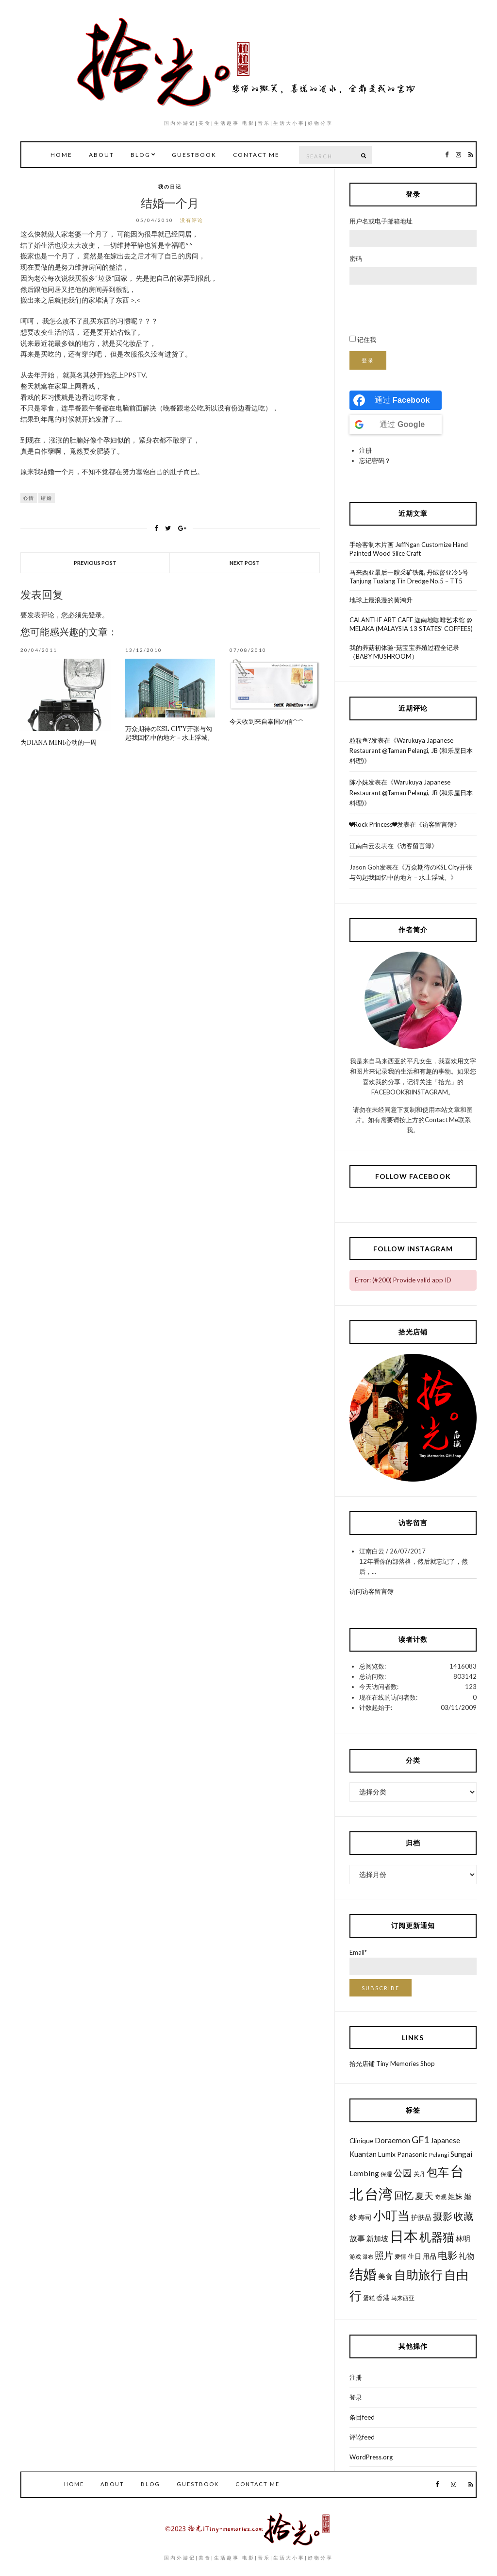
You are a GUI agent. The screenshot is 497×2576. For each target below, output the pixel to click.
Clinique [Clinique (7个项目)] (361, 2141)
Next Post (245, 563)
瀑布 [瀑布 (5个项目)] (368, 2256)
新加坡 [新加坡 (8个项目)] (377, 2238)
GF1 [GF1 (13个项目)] (420, 2139)
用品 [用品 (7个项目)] (429, 2256)
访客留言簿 (438, 824)
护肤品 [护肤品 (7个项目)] (421, 2217)
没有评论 (191, 220)
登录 (95, 615)
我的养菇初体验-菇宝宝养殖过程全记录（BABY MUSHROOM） (404, 652)
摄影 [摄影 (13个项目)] (442, 2216)
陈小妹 (358, 782)
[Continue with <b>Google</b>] (395, 424)
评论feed (362, 2437)
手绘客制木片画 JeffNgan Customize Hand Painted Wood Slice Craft (408, 549)
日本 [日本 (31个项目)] (404, 2236)
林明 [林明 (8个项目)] (463, 2238)
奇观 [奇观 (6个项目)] (441, 2197)
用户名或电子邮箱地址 (381, 221)
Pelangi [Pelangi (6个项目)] (439, 2154)
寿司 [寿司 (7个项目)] (365, 2217)
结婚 (46, 498)
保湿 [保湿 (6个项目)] (386, 2174)
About (101, 154)
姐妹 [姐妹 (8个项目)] (455, 2196)
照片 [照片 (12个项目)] (384, 2255)
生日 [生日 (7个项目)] (414, 2256)
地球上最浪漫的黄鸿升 (381, 600)
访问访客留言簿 (371, 1591)
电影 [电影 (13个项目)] (447, 2255)
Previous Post (95, 563)
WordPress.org (371, 2457)
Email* (413, 1961)
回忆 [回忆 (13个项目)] (404, 2195)
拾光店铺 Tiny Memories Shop (392, 2063)
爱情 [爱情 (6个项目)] (400, 2256)
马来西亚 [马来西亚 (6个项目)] (402, 2298)
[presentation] (423, 310)
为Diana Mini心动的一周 (58, 742)
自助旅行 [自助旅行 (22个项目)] (418, 2274)
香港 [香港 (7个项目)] (383, 2298)
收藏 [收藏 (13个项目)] (463, 2216)
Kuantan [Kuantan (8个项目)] (363, 2154)
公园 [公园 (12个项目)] (403, 2172)
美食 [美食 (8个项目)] (385, 2276)
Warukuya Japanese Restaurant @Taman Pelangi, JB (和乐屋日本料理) (411, 750)
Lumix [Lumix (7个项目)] (387, 2154)
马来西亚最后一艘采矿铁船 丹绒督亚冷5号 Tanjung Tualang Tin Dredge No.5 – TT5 (408, 576)
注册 (365, 450)
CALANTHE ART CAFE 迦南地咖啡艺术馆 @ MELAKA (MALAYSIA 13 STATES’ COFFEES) (411, 624)
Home (61, 154)
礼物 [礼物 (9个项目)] (466, 2255)
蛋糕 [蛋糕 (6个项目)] (369, 2298)
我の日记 (170, 186)
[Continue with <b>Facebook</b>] (395, 400)
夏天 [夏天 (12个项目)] (424, 2195)
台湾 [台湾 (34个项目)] (378, 2193)
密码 (355, 258)
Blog (140, 154)
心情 (28, 498)
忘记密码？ (375, 460)
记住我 (366, 339)
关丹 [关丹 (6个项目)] (419, 2174)
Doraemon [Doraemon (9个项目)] (392, 2140)
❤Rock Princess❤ (373, 824)
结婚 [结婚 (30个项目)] (363, 2274)
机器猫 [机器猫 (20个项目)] (436, 2237)
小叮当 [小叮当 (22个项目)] (391, 2215)
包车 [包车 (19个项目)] (438, 2172)
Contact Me (256, 154)
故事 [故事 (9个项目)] (357, 2238)
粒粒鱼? (360, 740)
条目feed (362, 2417)
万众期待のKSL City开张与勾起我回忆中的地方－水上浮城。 (169, 733)
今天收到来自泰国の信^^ (266, 721)
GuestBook (194, 154)
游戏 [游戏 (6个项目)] (355, 2256)
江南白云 (362, 846)
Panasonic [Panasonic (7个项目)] (412, 2154)
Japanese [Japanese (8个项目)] (445, 2140)
